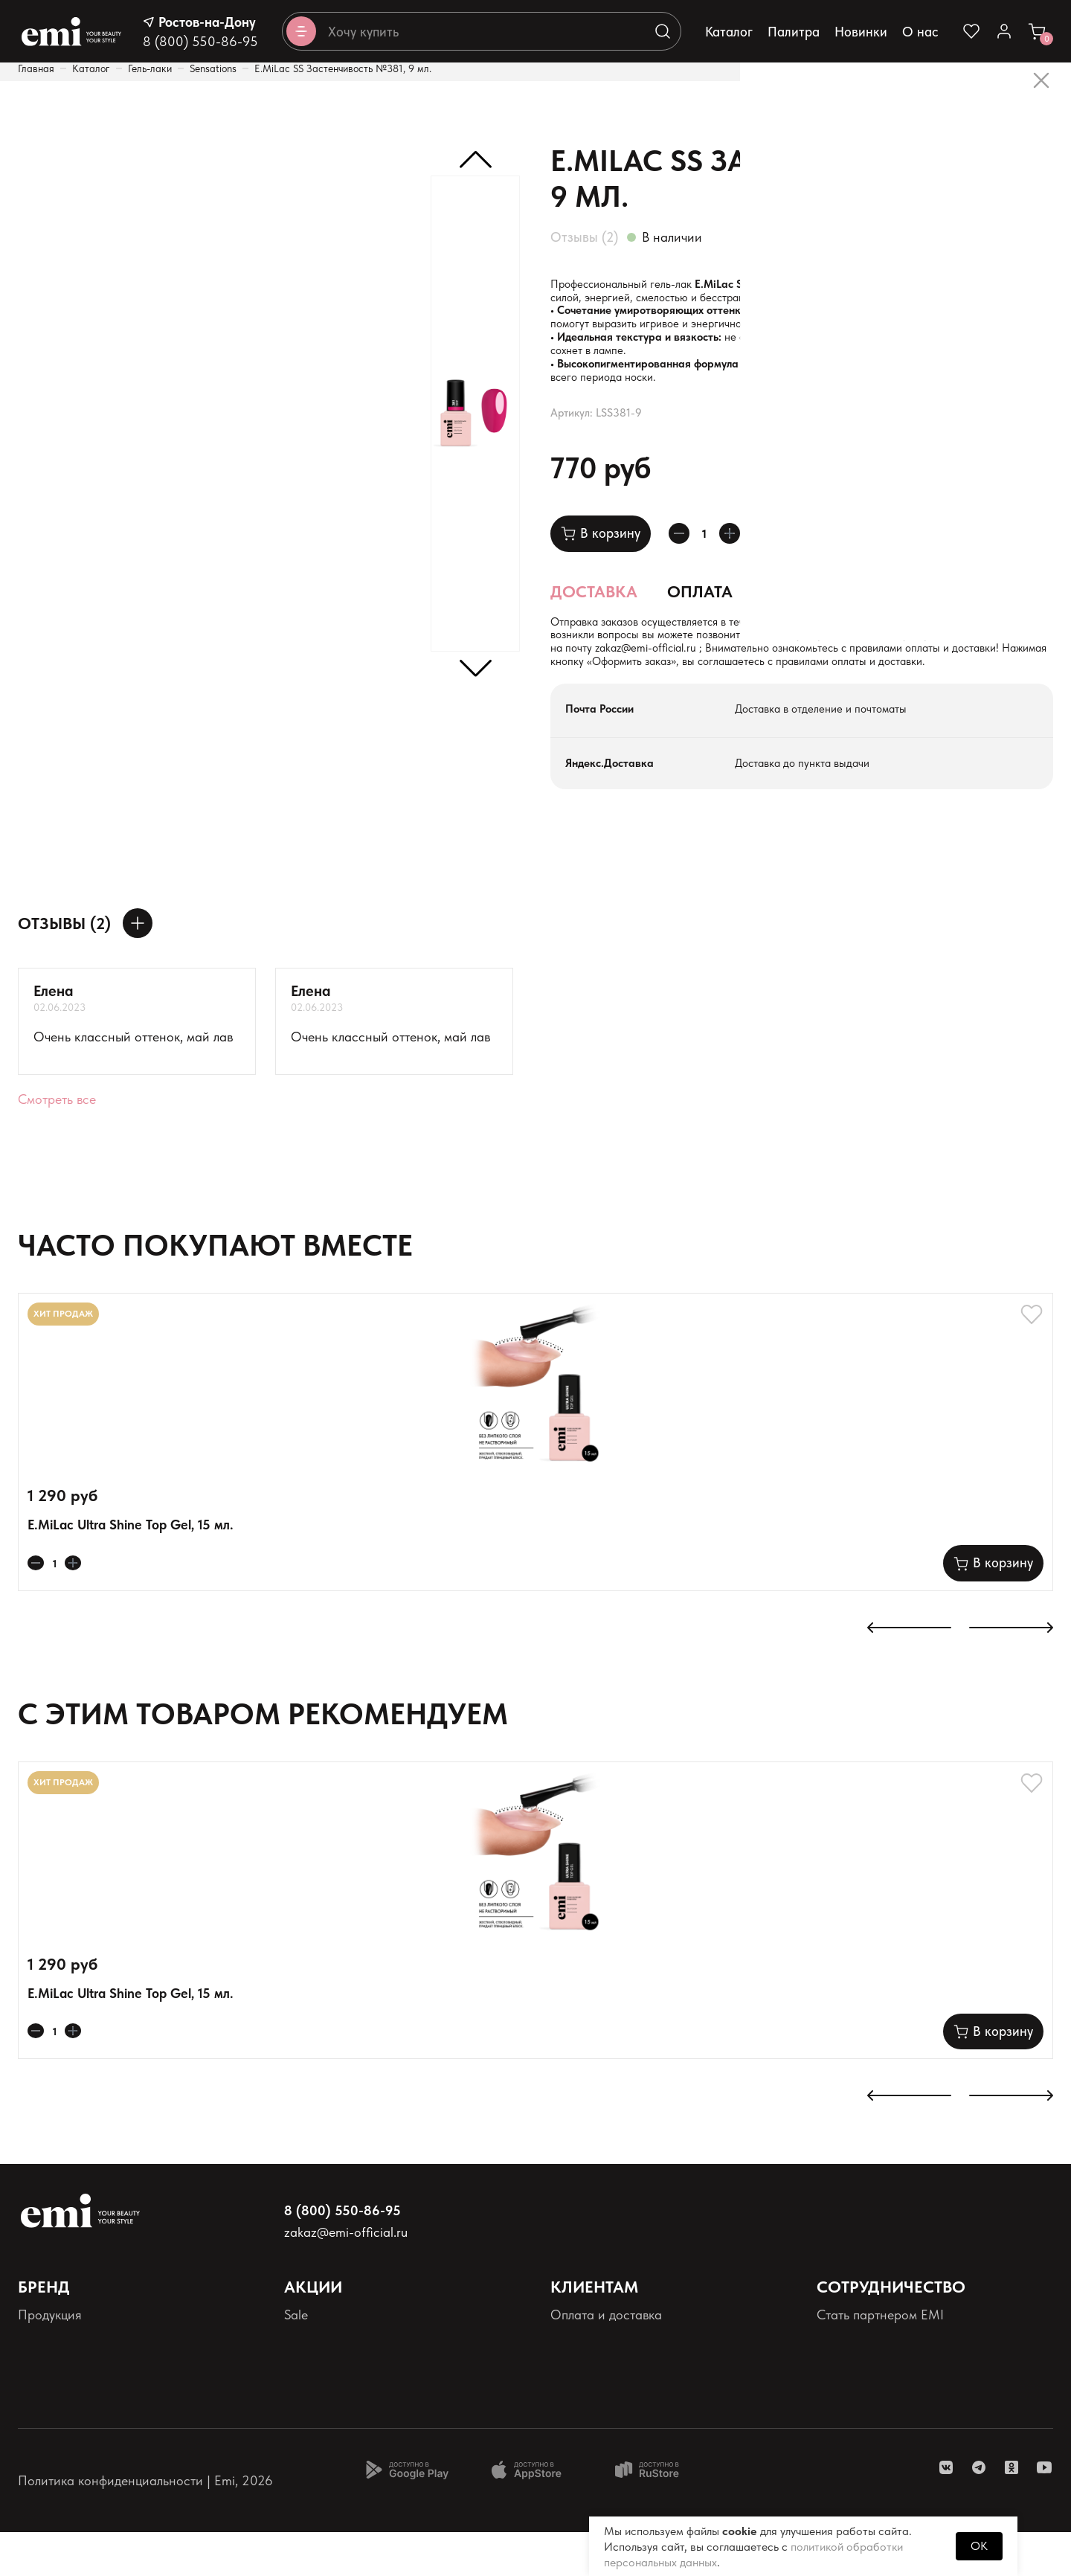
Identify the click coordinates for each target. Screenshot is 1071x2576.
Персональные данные (85, 2408)
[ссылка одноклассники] (1011, 2511)
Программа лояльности (353, 2408)
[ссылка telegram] (979, 2511)
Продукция (50, 2359)
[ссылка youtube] (1044, 2511)
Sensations (213, 68)
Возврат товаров (598, 2408)
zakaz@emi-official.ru (889, 674)
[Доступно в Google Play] (406, 2513)
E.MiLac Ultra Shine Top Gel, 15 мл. (131, 1569)
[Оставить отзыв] (137, 968)
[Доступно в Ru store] (656, 2513)
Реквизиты (47, 2433)
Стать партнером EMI (880, 2359)
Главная (36, 68)
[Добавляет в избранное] (788, 553)
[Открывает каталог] (301, 31)
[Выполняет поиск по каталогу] (663, 31)
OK (979, 2546)
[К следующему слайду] (1011, 1673)
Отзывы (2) (584, 237)
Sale (296, 2359)
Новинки (860, 31)
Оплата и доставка (606, 2359)
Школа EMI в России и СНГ (897, 2408)
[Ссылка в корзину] (1037, 31)
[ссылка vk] (946, 2511)
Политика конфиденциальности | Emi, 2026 (145, 2524)
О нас (920, 31)
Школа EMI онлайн (873, 2384)
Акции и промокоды (342, 2384)
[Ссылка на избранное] (971, 31)
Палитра (794, 31)
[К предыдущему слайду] (909, 1673)
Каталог (729, 31)
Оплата (700, 610)
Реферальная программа (889, 2433)
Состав (794, 610)
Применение (911, 610)
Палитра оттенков (70, 2384)
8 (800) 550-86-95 (200, 41)
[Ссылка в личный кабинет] (1004, 31)
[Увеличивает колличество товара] (743, 553)
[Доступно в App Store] (531, 2513)
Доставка (593, 610)
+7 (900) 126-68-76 (630, 674)
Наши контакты (595, 2384)
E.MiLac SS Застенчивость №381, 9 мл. (342, 68)
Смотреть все (57, 1144)
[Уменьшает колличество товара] (683, 553)
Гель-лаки (150, 68)
